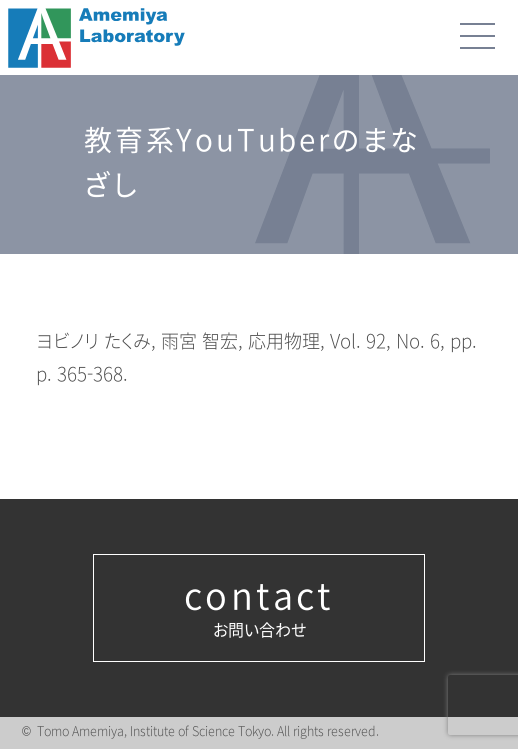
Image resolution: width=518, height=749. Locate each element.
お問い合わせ (259, 608)
